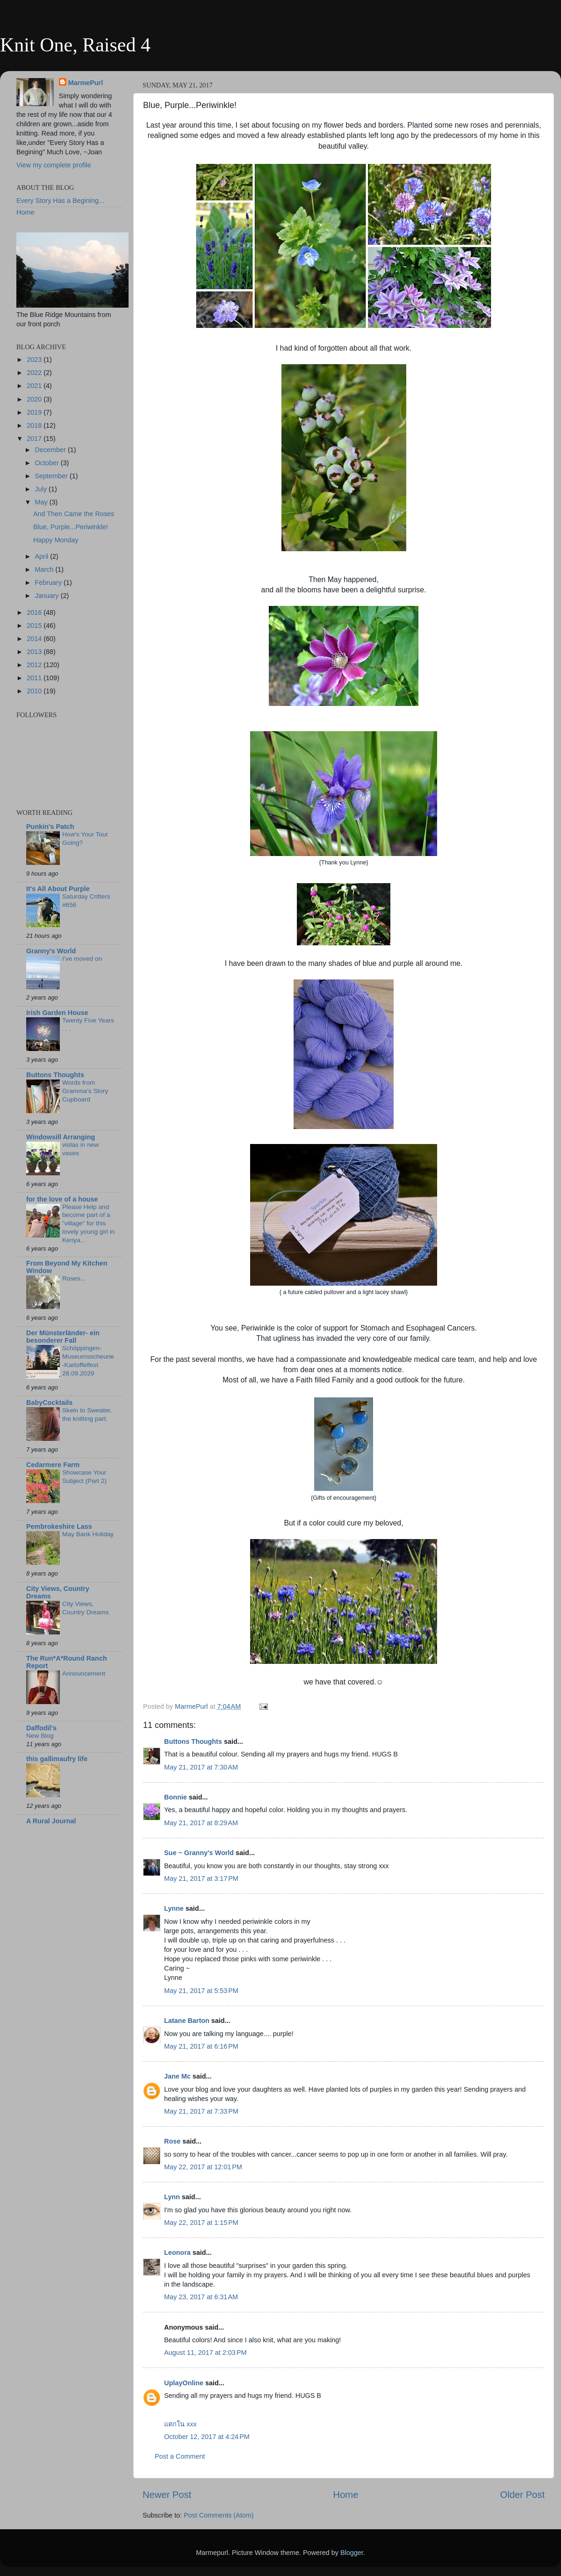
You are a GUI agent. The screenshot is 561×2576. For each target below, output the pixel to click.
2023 (35, 359)
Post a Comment (180, 2456)
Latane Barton (186, 2020)
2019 (35, 412)
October (48, 463)
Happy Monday (56, 540)
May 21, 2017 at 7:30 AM (201, 1767)
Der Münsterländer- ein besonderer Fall (63, 1336)
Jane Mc (177, 2076)
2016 (35, 612)
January (48, 595)
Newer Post (167, 2495)
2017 (35, 438)
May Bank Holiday (88, 1534)
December (51, 449)
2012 (35, 665)
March (45, 569)
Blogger (351, 2552)
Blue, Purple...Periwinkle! (70, 527)
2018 (35, 425)
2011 (35, 678)
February (49, 582)
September (52, 476)
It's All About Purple (58, 888)
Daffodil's (41, 1728)
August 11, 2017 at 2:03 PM (205, 2352)
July (42, 489)
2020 (35, 399)
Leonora (177, 2252)
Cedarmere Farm (52, 1464)
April (42, 556)
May (42, 502)
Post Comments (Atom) (219, 2515)
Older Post (522, 2495)
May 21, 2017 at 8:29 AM (201, 1823)
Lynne (174, 1908)
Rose (172, 2141)
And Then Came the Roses (73, 514)
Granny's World (51, 951)
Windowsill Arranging (60, 1137)
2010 (35, 691)
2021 (35, 385)
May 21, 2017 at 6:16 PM (201, 2046)
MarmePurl (85, 82)
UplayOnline (183, 2383)
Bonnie (175, 1797)
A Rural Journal (51, 1821)
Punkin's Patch (50, 826)
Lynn (172, 2197)
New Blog (40, 1735)
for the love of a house (62, 1199)
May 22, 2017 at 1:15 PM (201, 2222)
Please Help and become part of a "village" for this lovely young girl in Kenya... (88, 1223)
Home (346, 2495)
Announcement (83, 1673)
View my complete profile (53, 165)
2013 (35, 651)
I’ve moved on (82, 958)
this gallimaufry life (56, 1759)
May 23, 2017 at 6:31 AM (201, 2297)
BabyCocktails (49, 1402)
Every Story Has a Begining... (60, 200)
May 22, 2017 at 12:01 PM (203, 2167)
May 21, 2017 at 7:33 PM (201, 2111)
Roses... (74, 1278)
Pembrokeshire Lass (59, 1526)
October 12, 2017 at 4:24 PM (207, 2436)
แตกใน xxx (180, 2424)
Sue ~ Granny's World (199, 1852)
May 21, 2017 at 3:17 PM (201, 1878)
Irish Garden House (57, 1012)
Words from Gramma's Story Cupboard (85, 1091)
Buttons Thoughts (193, 1741)
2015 (35, 625)
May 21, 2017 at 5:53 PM (201, 1990)
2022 (35, 372)
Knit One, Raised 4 (75, 45)
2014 (35, 638)
